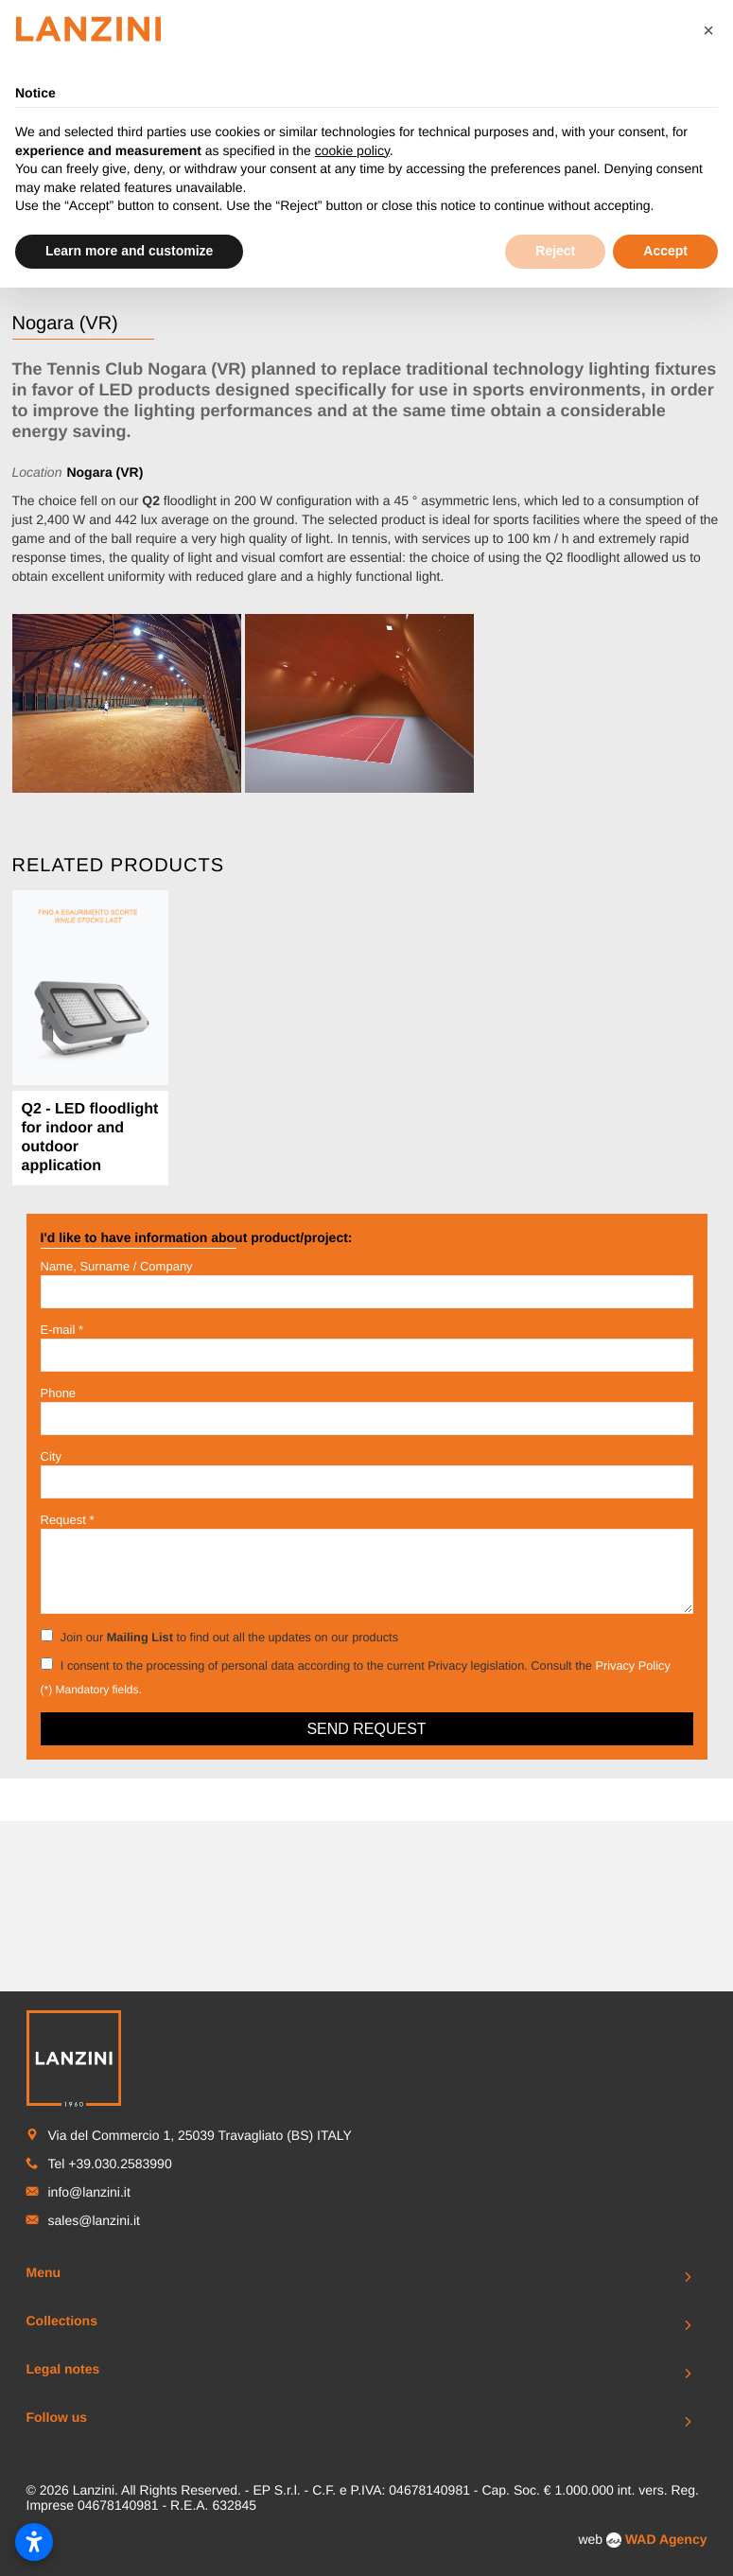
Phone (59, 1393)
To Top (367, 2553)
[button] (708, 30)
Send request (366, 1729)
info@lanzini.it (89, 2148)
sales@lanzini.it (94, 2176)
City (51, 1456)
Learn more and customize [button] (129, 250)
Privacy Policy (632, 1665)
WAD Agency (666, 2495)
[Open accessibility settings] (34, 2542)
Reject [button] (555, 250)
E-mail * (62, 1330)
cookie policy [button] (352, 150)
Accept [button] (665, 250)
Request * (68, 1520)
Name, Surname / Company (117, 1266)
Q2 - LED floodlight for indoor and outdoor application (90, 1137)
